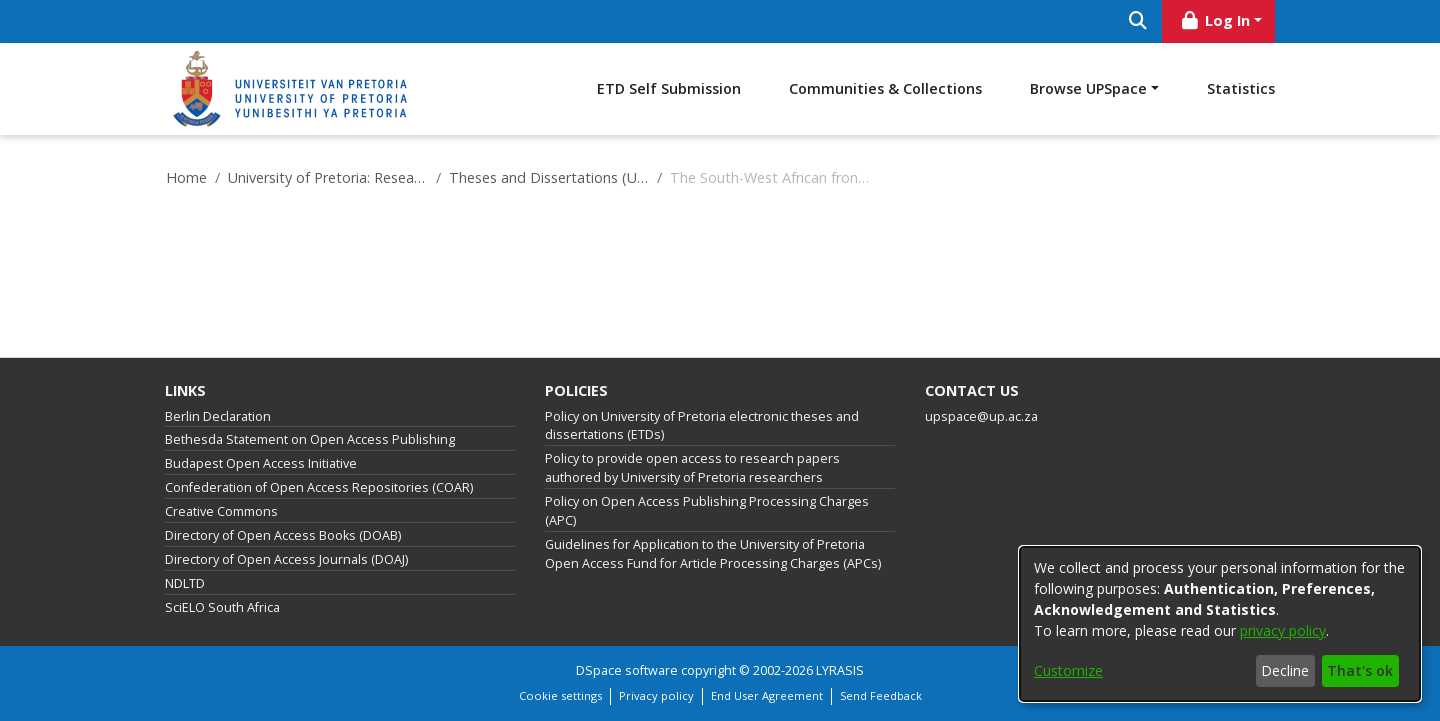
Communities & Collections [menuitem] (885, 88)
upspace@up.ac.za (981, 416)
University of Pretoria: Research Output (328, 177)
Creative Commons (221, 511)
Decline (1285, 670)
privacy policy (1283, 630)
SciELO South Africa (222, 607)
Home (186, 177)
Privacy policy (656, 695)
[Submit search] (1137, 21)
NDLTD (185, 583)
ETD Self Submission (669, 88)
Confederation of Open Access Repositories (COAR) (319, 487)
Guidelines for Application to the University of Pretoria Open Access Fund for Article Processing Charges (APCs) (713, 554)
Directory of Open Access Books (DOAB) (283, 535)
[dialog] (1220, 624)
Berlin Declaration (218, 416)
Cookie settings (560, 695)
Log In (1215, 20)
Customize (1068, 670)
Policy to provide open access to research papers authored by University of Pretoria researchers (692, 468)
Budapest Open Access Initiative (261, 463)
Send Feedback (881, 695)
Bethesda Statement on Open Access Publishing (310, 439)
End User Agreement (767, 695)
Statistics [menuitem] (1241, 88)
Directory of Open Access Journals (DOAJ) (286, 559)
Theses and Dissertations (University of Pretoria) (549, 177)
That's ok (1360, 670)
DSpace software (627, 670)
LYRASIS (840, 670)
